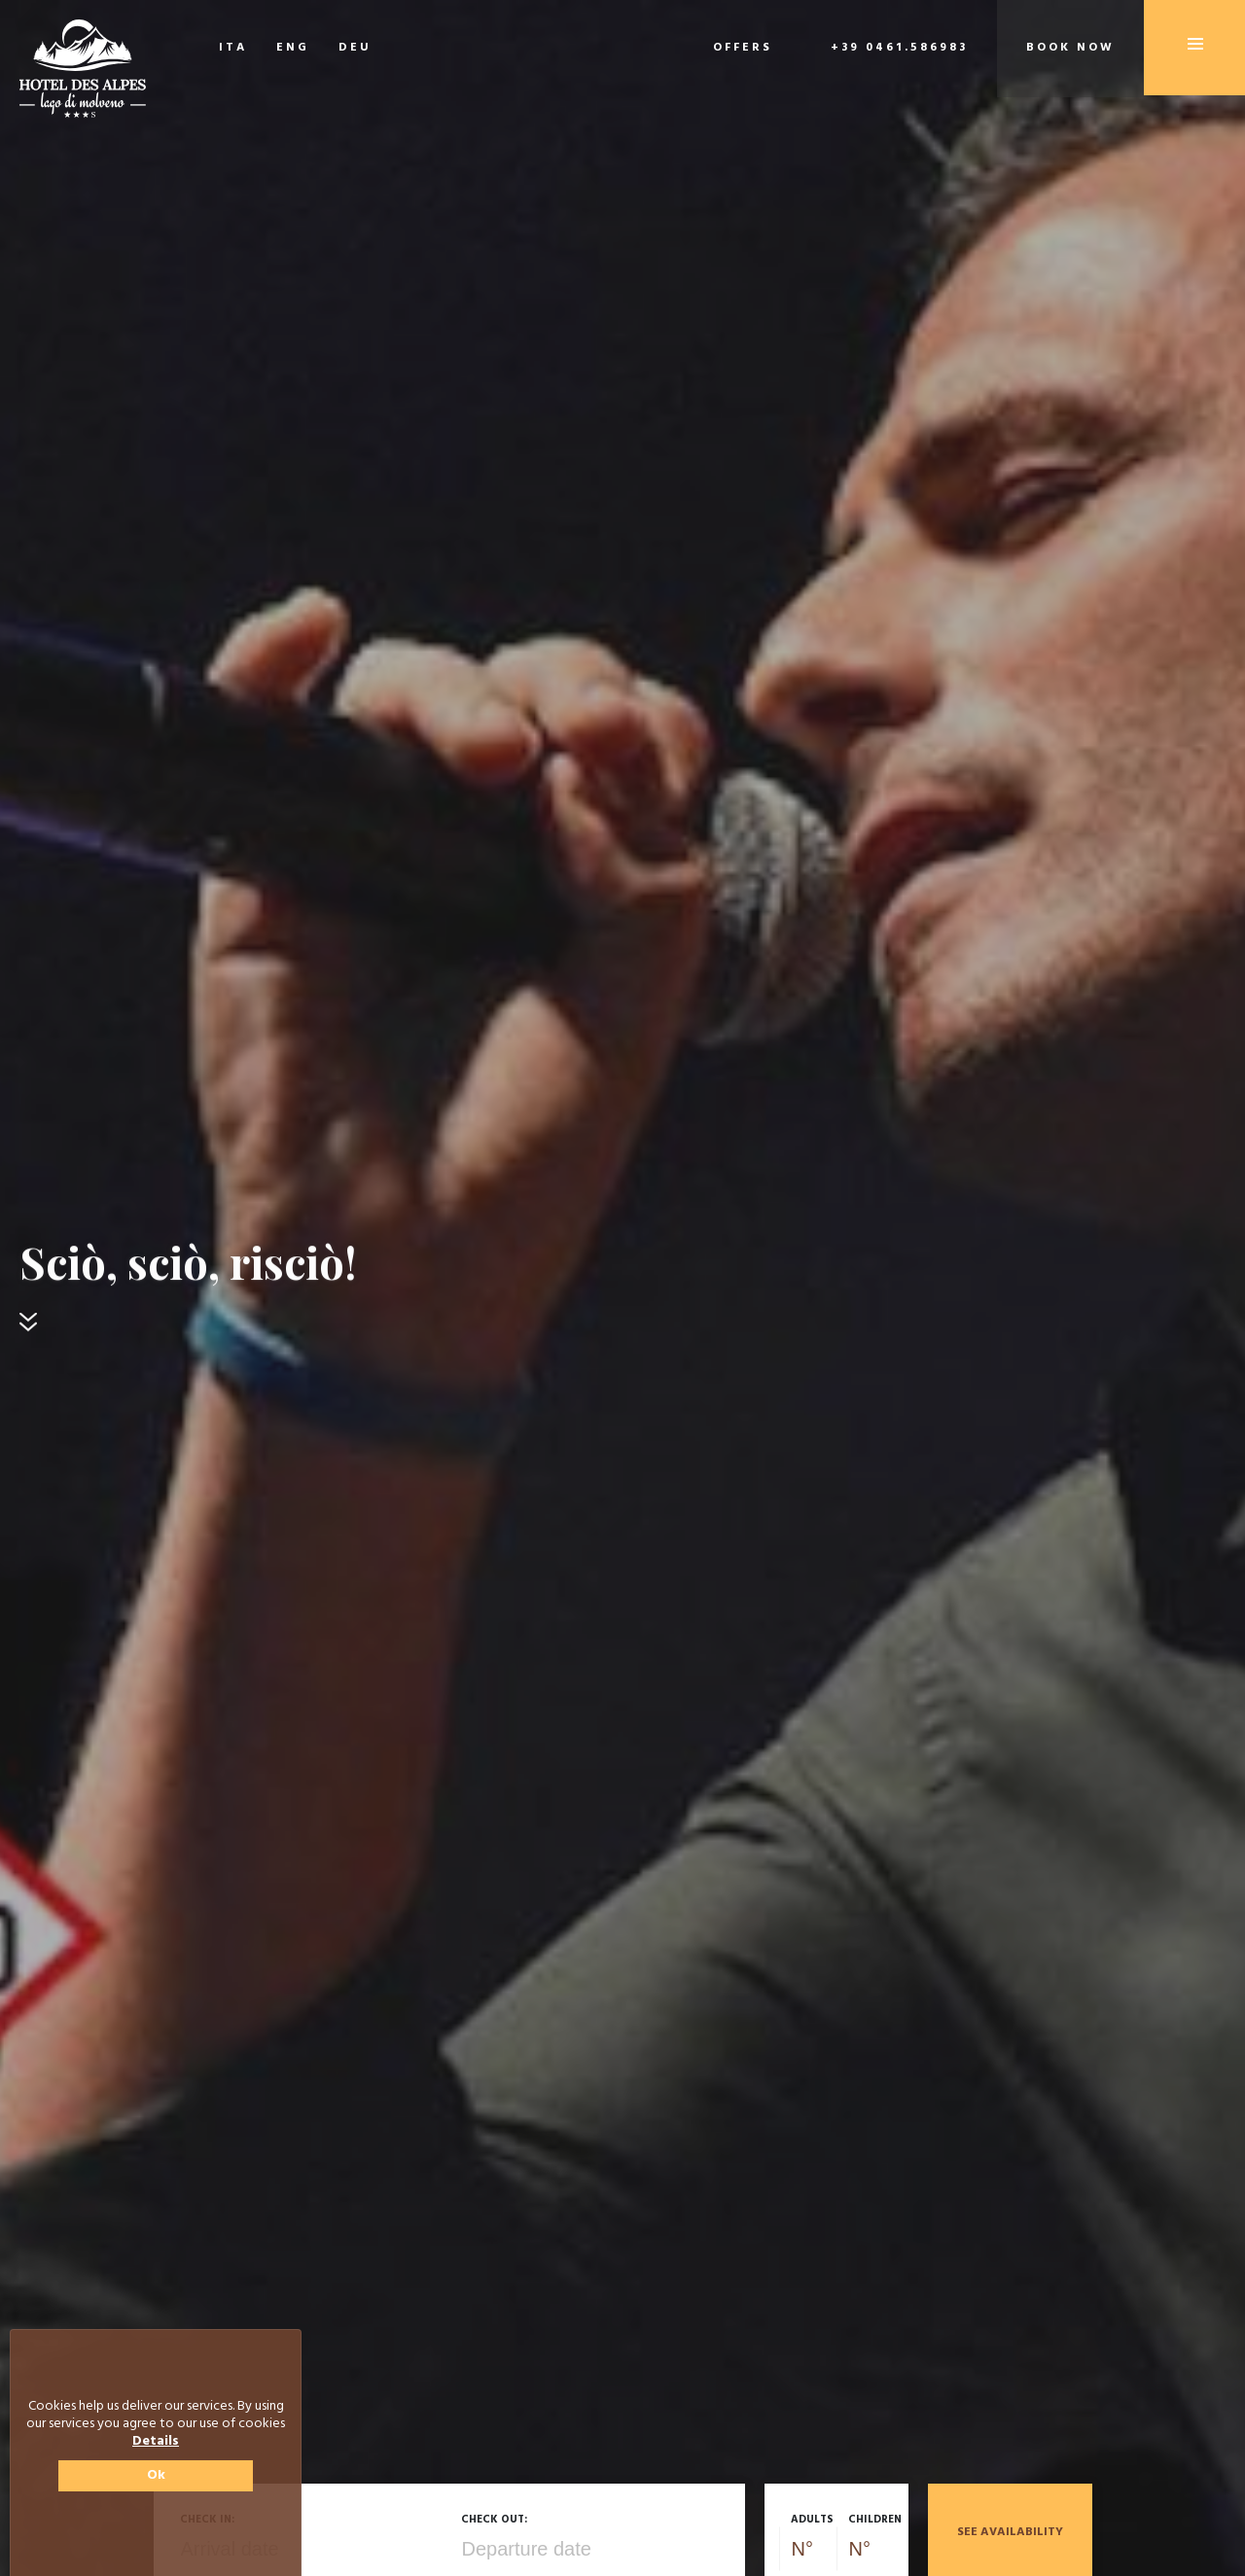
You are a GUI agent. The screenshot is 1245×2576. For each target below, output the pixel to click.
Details (155, 2442)
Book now (1070, 47)
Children (875, 2519)
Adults (812, 2519)
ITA (233, 47)
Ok (156, 2475)
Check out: (494, 2519)
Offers (742, 47)
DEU (355, 47)
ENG (292, 47)
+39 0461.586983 (899, 47)
